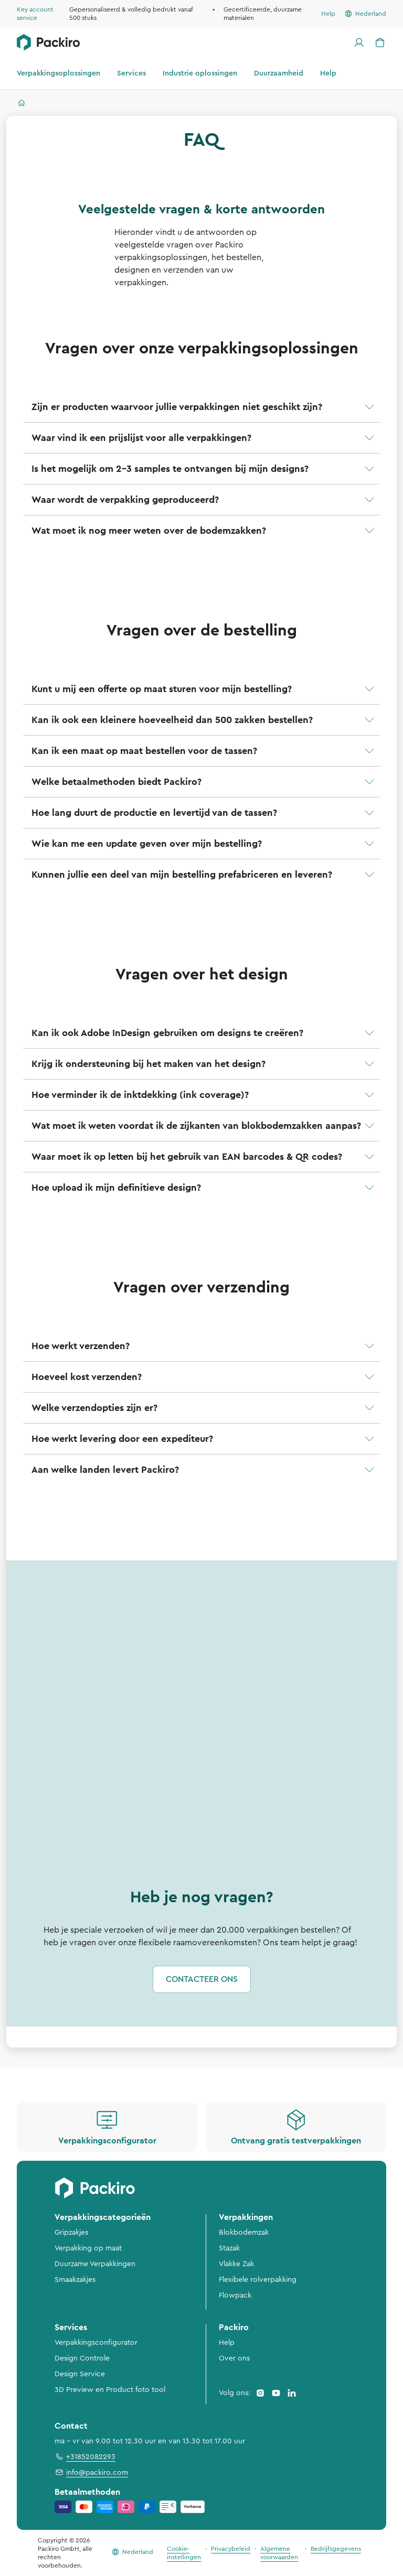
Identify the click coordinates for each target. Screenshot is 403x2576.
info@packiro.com (91, 2472)
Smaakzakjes (75, 2279)
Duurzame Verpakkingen (95, 2264)
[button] (201, 407)
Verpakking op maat (88, 2248)
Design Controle (82, 2358)
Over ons (234, 2358)
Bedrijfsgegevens (336, 2549)
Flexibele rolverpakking (257, 2279)
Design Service (80, 2374)
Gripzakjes (71, 2232)
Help (227, 2342)
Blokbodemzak (244, 2232)
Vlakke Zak (236, 2264)
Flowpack (235, 2295)
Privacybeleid (230, 2549)
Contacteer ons (202, 1979)
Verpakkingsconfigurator (96, 2342)
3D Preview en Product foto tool (110, 2390)
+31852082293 (85, 2456)
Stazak (229, 2248)
